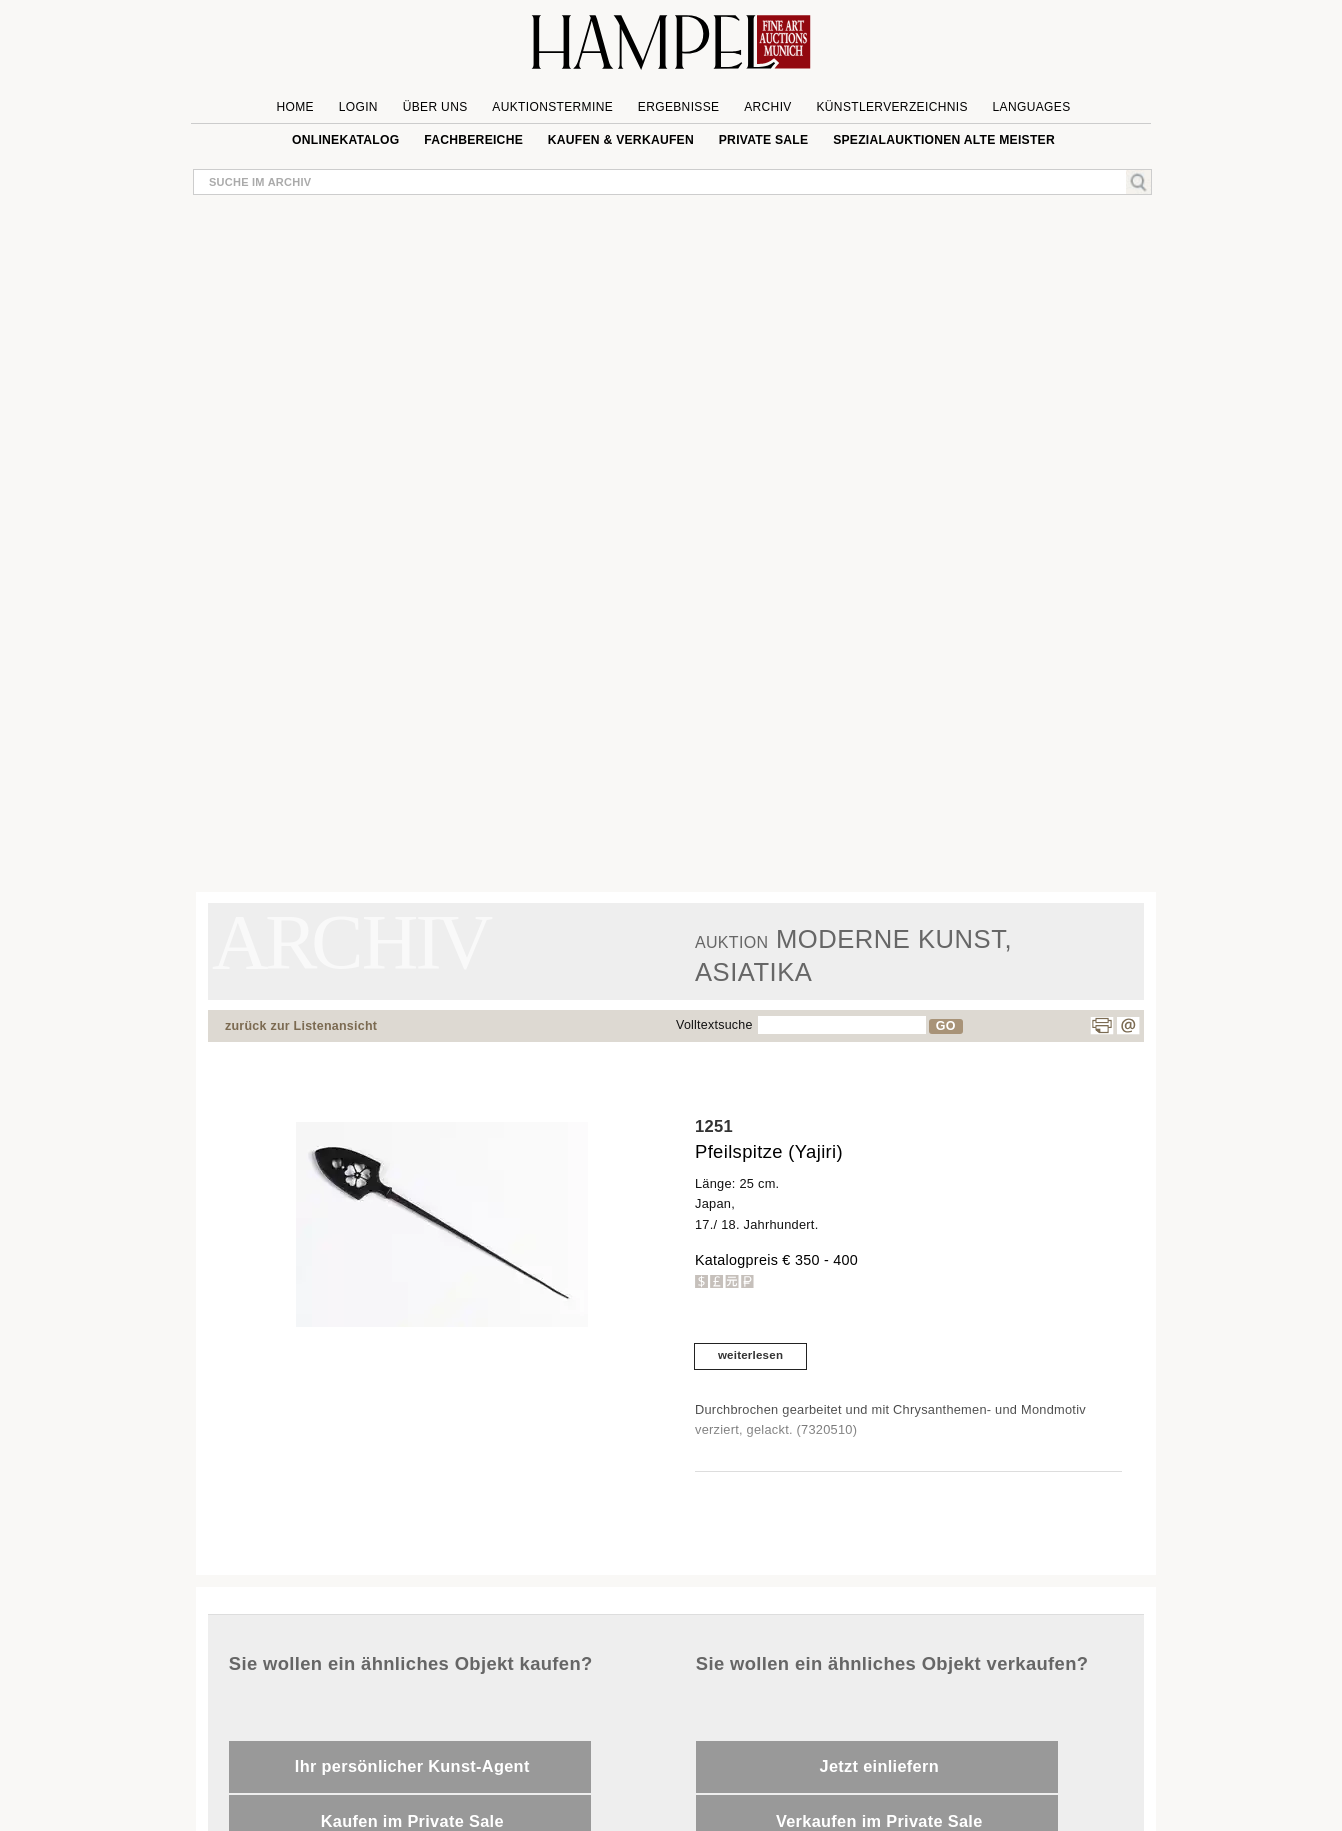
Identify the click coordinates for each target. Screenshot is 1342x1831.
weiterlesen (750, 1355)
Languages (1032, 107)
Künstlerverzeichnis (891, 107)
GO (946, 1026)
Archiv (768, 107)
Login (358, 107)
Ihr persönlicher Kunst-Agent (412, 1766)
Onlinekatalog (345, 140)
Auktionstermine (552, 107)
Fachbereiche (473, 140)
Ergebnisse (679, 107)
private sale (764, 140)
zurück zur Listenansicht (301, 1026)
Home (295, 107)
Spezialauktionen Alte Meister (944, 140)
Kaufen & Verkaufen (621, 140)
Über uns (435, 107)
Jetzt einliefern (879, 1766)
